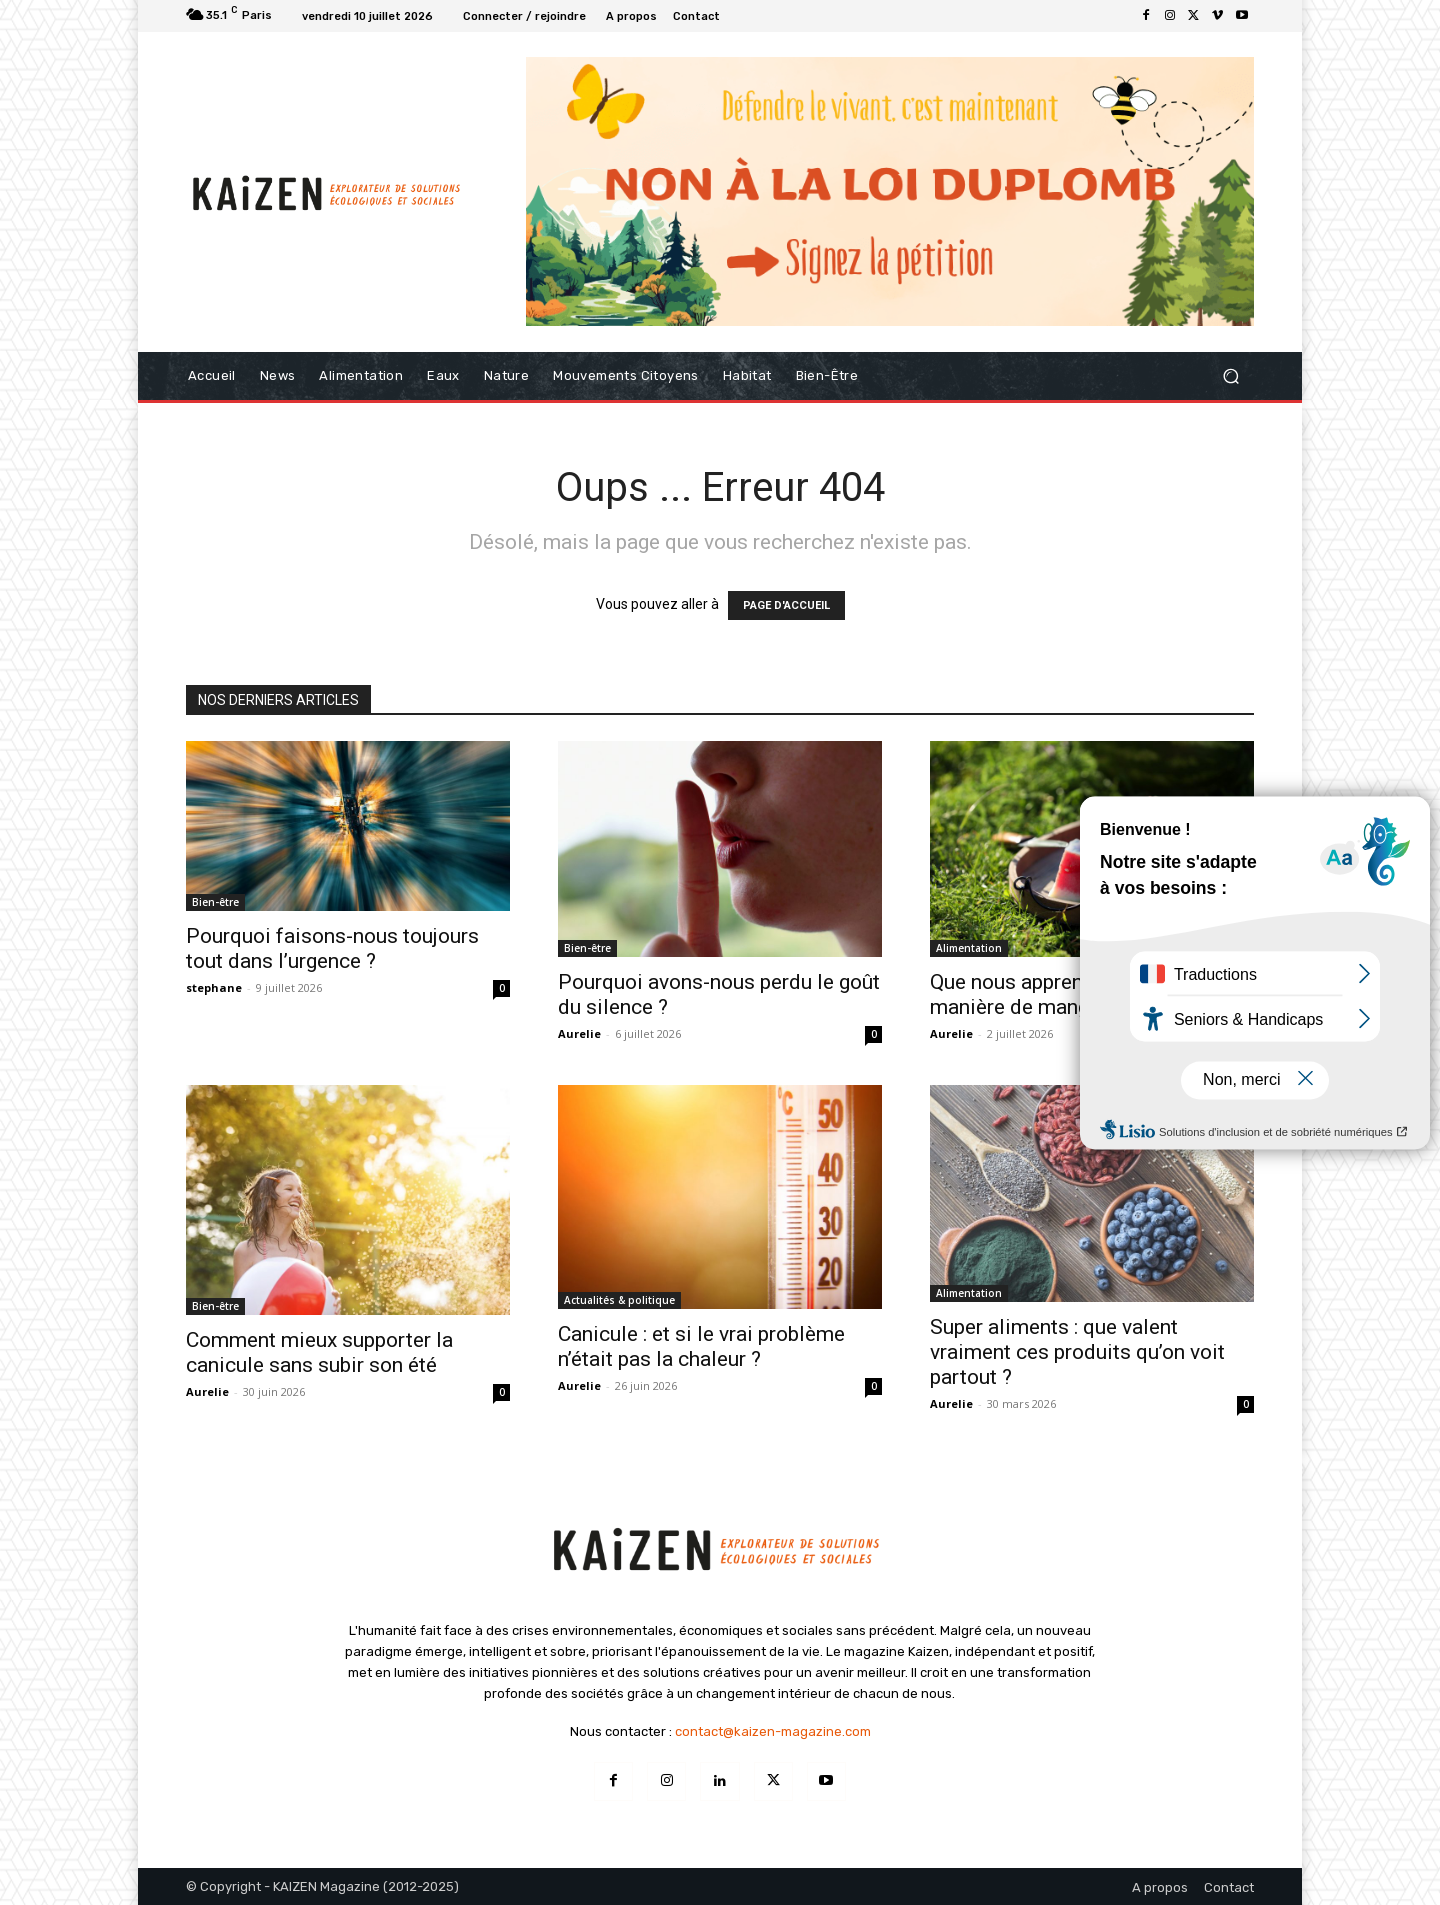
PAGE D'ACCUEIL (786, 605)
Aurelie (579, 1033)
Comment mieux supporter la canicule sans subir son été (319, 1352)
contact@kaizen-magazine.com (773, 1731)
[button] (1230, 376)
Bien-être (215, 902)
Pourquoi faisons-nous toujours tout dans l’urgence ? (332, 948)
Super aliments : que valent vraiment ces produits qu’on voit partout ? (1077, 1352)
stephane (214, 987)
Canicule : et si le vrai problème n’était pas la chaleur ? (701, 1346)
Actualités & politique (619, 1300)
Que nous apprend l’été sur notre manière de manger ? (1077, 994)
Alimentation (969, 948)
